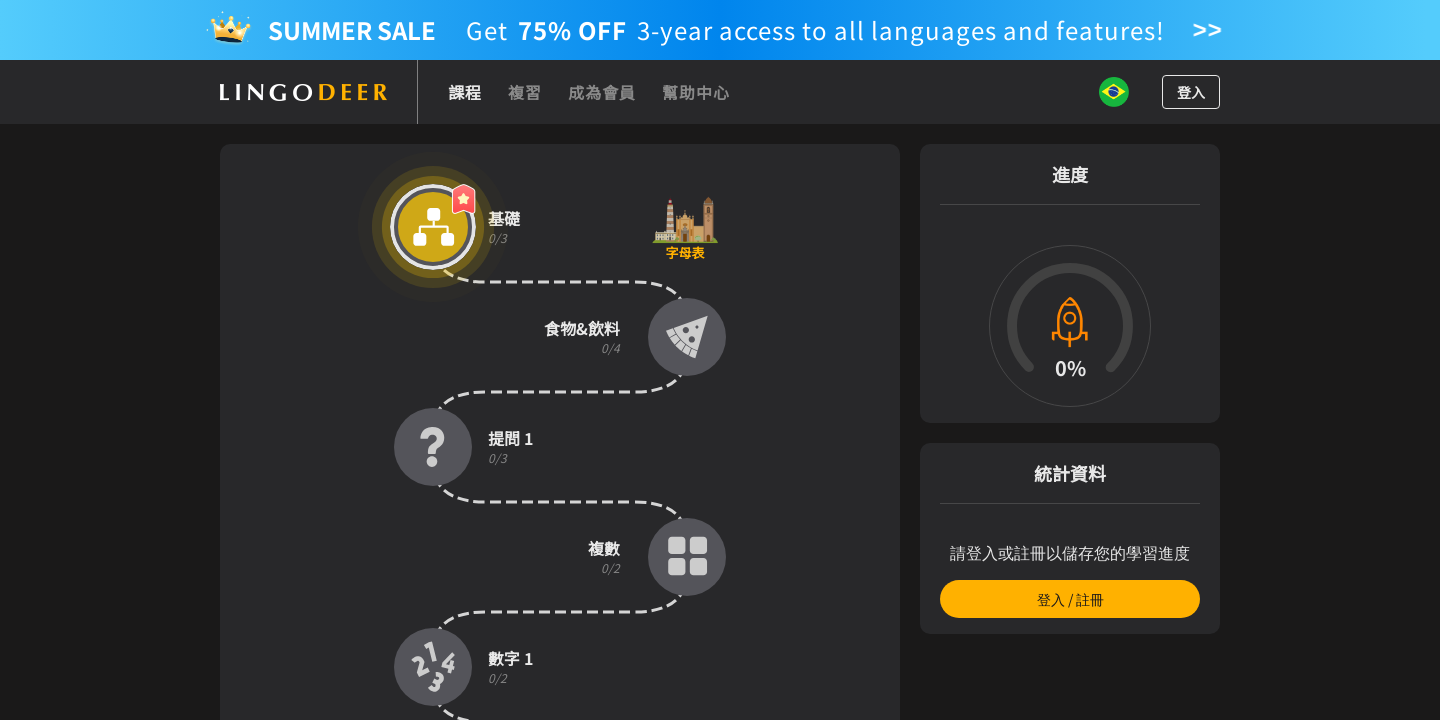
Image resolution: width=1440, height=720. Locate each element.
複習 (525, 92)
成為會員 (602, 92)
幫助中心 (696, 92)
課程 (465, 92)
